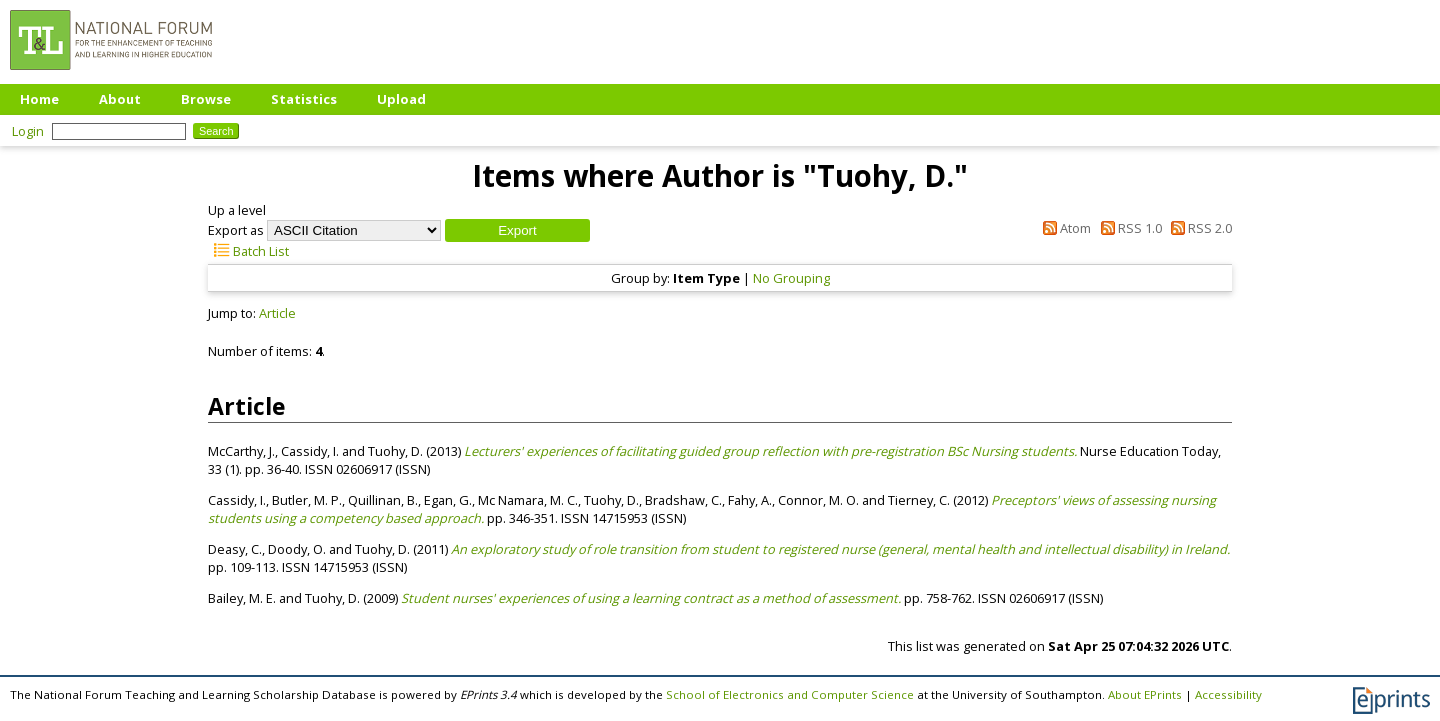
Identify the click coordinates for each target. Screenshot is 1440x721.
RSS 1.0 (1127, 228)
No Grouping (791, 278)
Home (39, 99)
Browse (206, 99)
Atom (1064, 228)
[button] (517, 230)
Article (277, 313)
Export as (236, 230)
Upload (401, 99)
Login (28, 131)
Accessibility (1228, 694)
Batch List (248, 251)
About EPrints (1145, 694)
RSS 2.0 (1198, 228)
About (120, 99)
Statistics (304, 99)
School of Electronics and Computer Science (790, 694)
